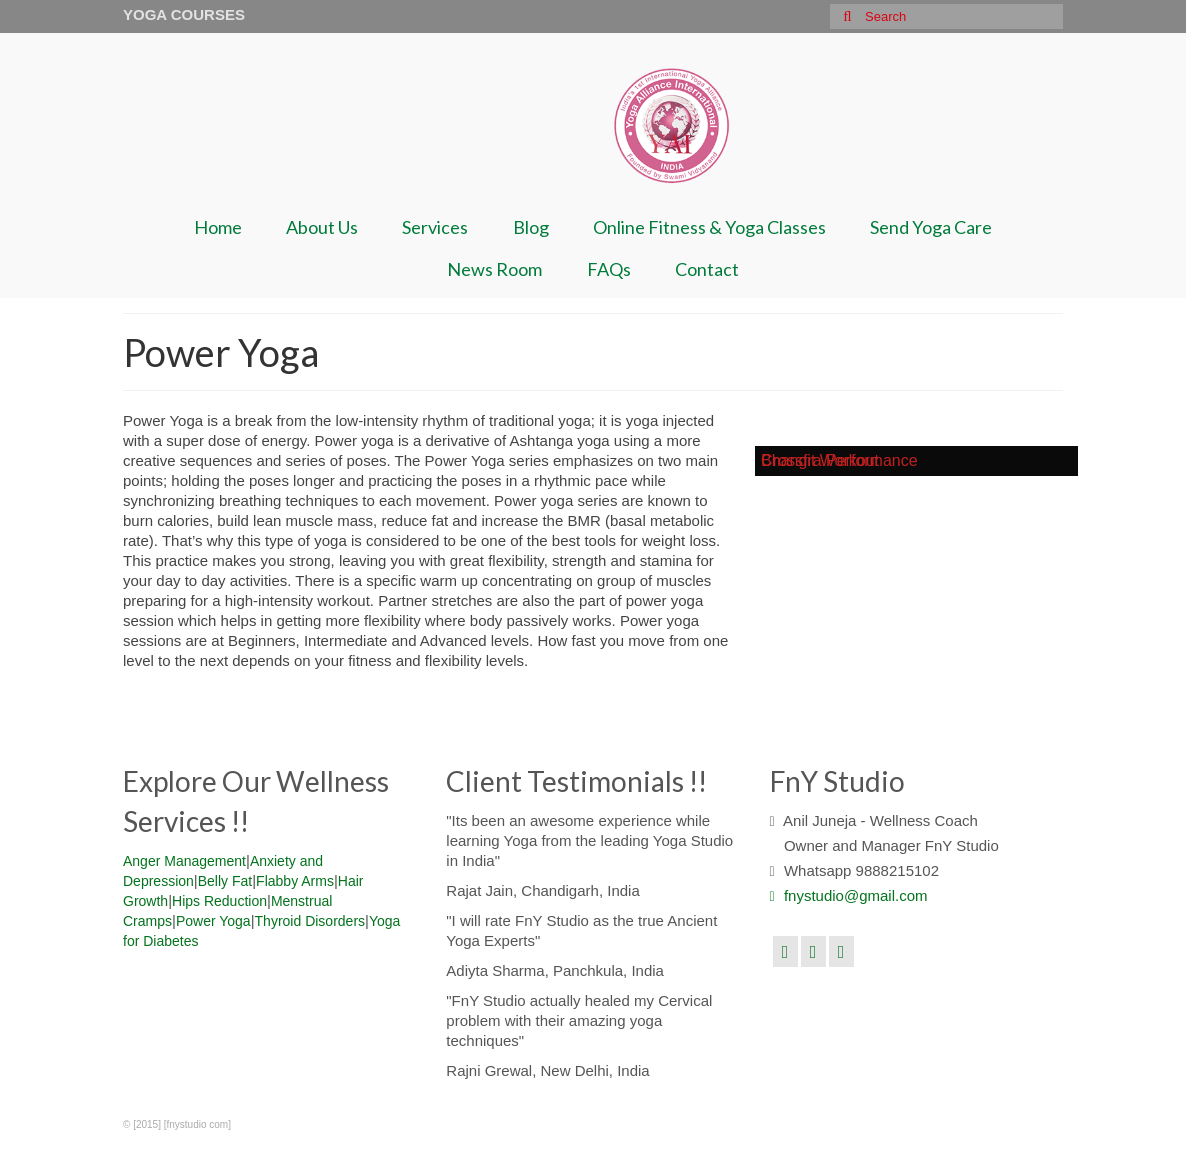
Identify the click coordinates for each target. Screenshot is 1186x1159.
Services (435, 227)
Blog (531, 227)
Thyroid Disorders (310, 921)
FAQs (609, 269)
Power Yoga (213, 921)
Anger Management (184, 861)
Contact (707, 269)
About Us (322, 227)
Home (218, 227)
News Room (494, 269)
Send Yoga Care (931, 227)
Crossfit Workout (820, 460)
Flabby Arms (295, 881)
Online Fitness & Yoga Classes (709, 227)
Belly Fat (225, 881)
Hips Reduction (219, 901)
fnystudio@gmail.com (849, 895)
